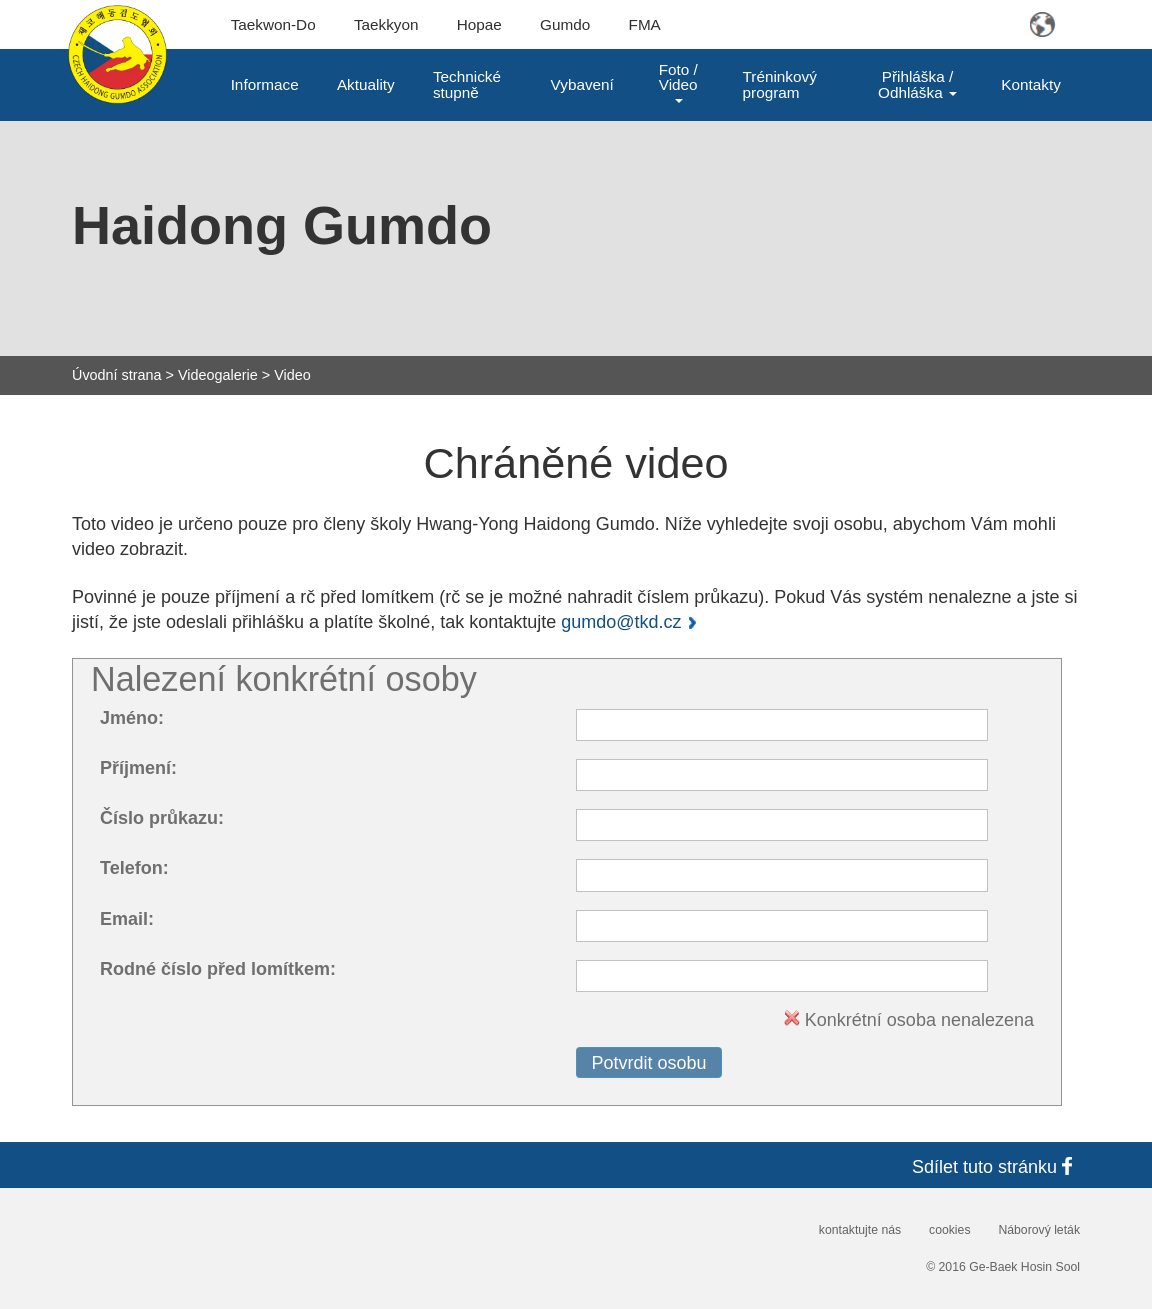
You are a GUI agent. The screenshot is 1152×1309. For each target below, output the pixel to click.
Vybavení (582, 84)
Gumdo (565, 24)
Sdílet (996, 1166)
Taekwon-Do (273, 24)
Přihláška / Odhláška (917, 84)
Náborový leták (1039, 1230)
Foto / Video (678, 82)
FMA (645, 24)
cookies (949, 1230)
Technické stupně (467, 84)
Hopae (479, 24)
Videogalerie (218, 375)
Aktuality (366, 84)
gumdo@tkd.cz (621, 622)
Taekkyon (386, 24)
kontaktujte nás (860, 1230)
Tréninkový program (780, 84)
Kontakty (1031, 84)
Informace (265, 84)
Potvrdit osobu (648, 1063)
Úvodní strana (117, 375)
